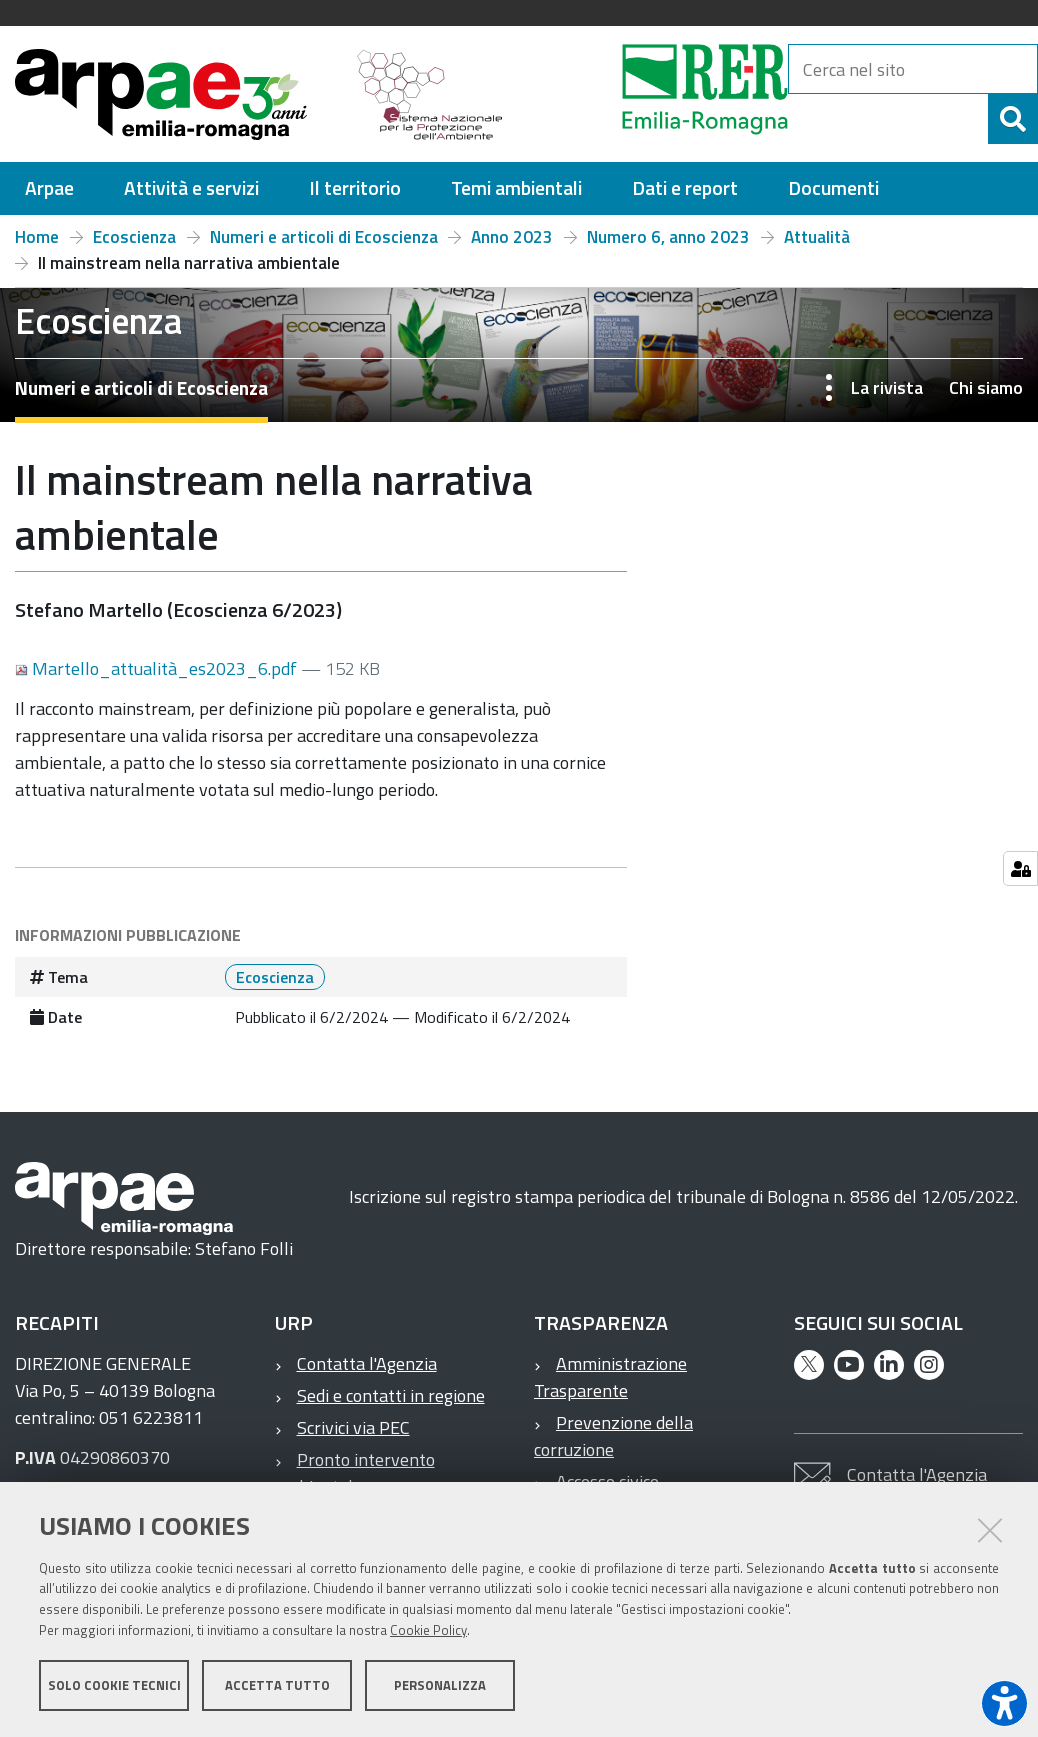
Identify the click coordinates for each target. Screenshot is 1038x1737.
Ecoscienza (134, 237)
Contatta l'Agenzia (367, 1363)
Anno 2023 (512, 237)
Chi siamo (986, 387)
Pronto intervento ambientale (355, 1473)
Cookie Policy (428, 1630)
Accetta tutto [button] (277, 1685)
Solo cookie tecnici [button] (114, 1685)
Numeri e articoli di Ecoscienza (324, 237)
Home (37, 237)
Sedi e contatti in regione (391, 1395)
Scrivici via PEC (353, 1427)
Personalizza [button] (440, 1685)
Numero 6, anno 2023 (668, 237)
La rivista (887, 387)
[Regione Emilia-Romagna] (655, 94)
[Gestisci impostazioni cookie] (1020, 868)
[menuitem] (49, 188)
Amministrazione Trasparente (610, 1377)
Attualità (817, 237)
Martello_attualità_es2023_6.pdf (158, 668)
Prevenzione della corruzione (613, 1436)
